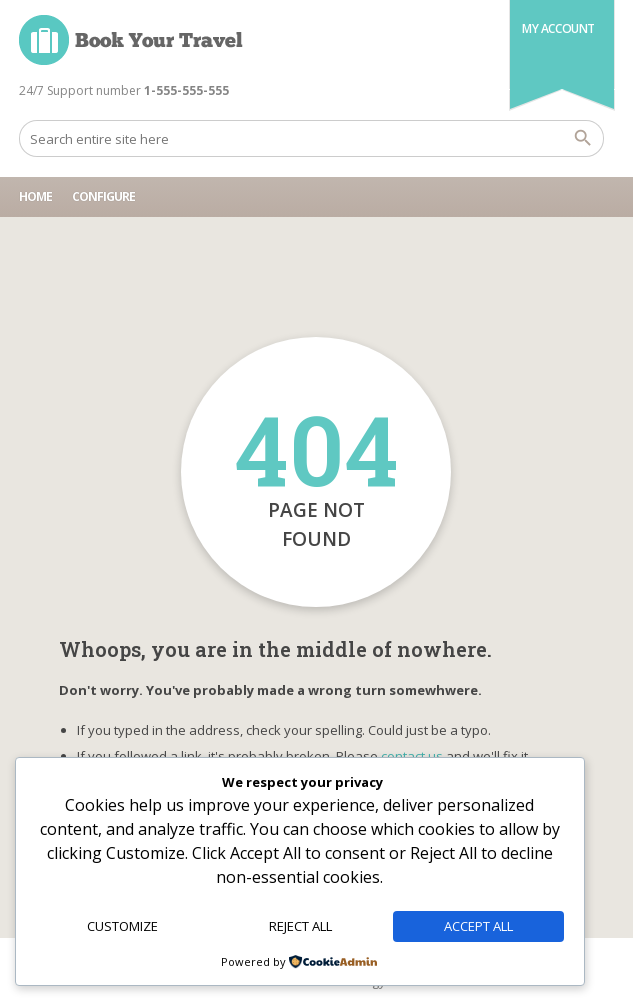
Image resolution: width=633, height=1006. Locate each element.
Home (35, 196)
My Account (558, 28)
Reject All (300, 926)
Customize (122, 926)
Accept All (478, 926)
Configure (103, 196)
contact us (412, 756)
